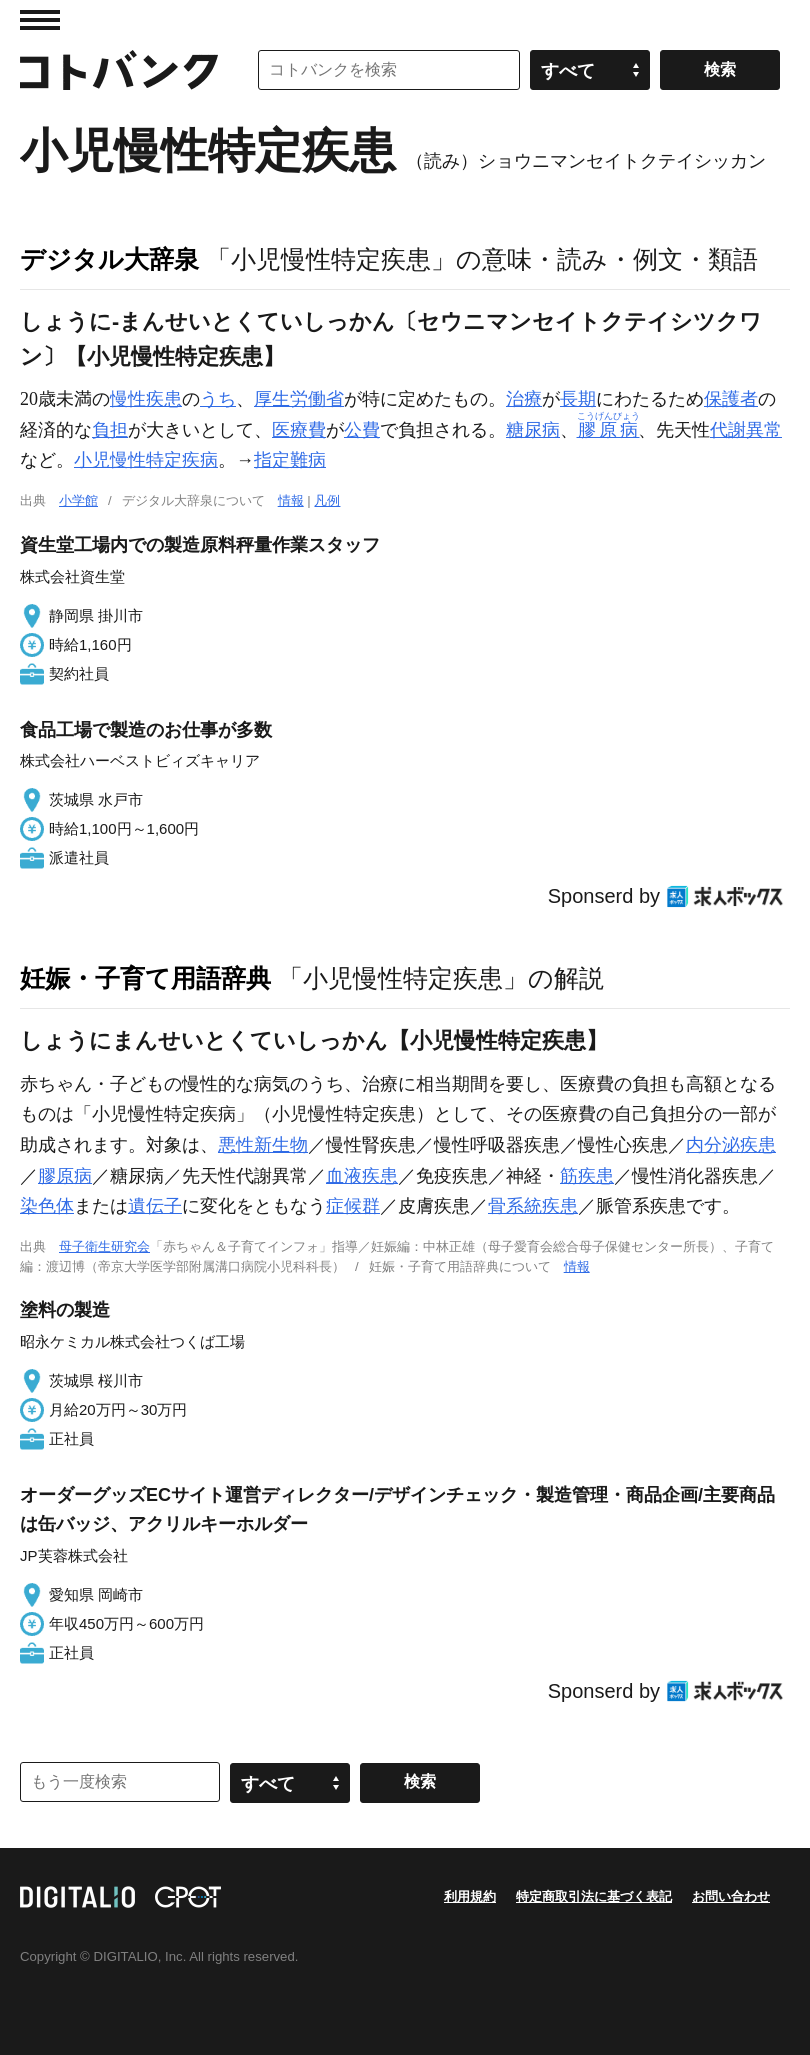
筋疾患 (587, 1176)
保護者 (731, 399)
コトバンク (119, 70)
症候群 (353, 1206)
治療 (524, 399)
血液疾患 (362, 1176)
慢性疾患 (146, 399)
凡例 (327, 500)
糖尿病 (533, 430)
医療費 (299, 430)
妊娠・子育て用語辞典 (145, 978)
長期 (578, 399)
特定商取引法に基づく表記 (594, 1896)
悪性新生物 (263, 1145)
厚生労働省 (299, 399)
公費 (362, 430)
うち (218, 399)
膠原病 (65, 1176)
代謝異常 (746, 430)
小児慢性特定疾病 (146, 460)
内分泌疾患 (731, 1145)
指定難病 (290, 460)
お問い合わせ (731, 1896)
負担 (110, 430)
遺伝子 (155, 1206)
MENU (40, 20)
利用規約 (470, 1896)
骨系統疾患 (533, 1206)
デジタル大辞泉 (109, 259)
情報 (291, 500)
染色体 (47, 1206)
